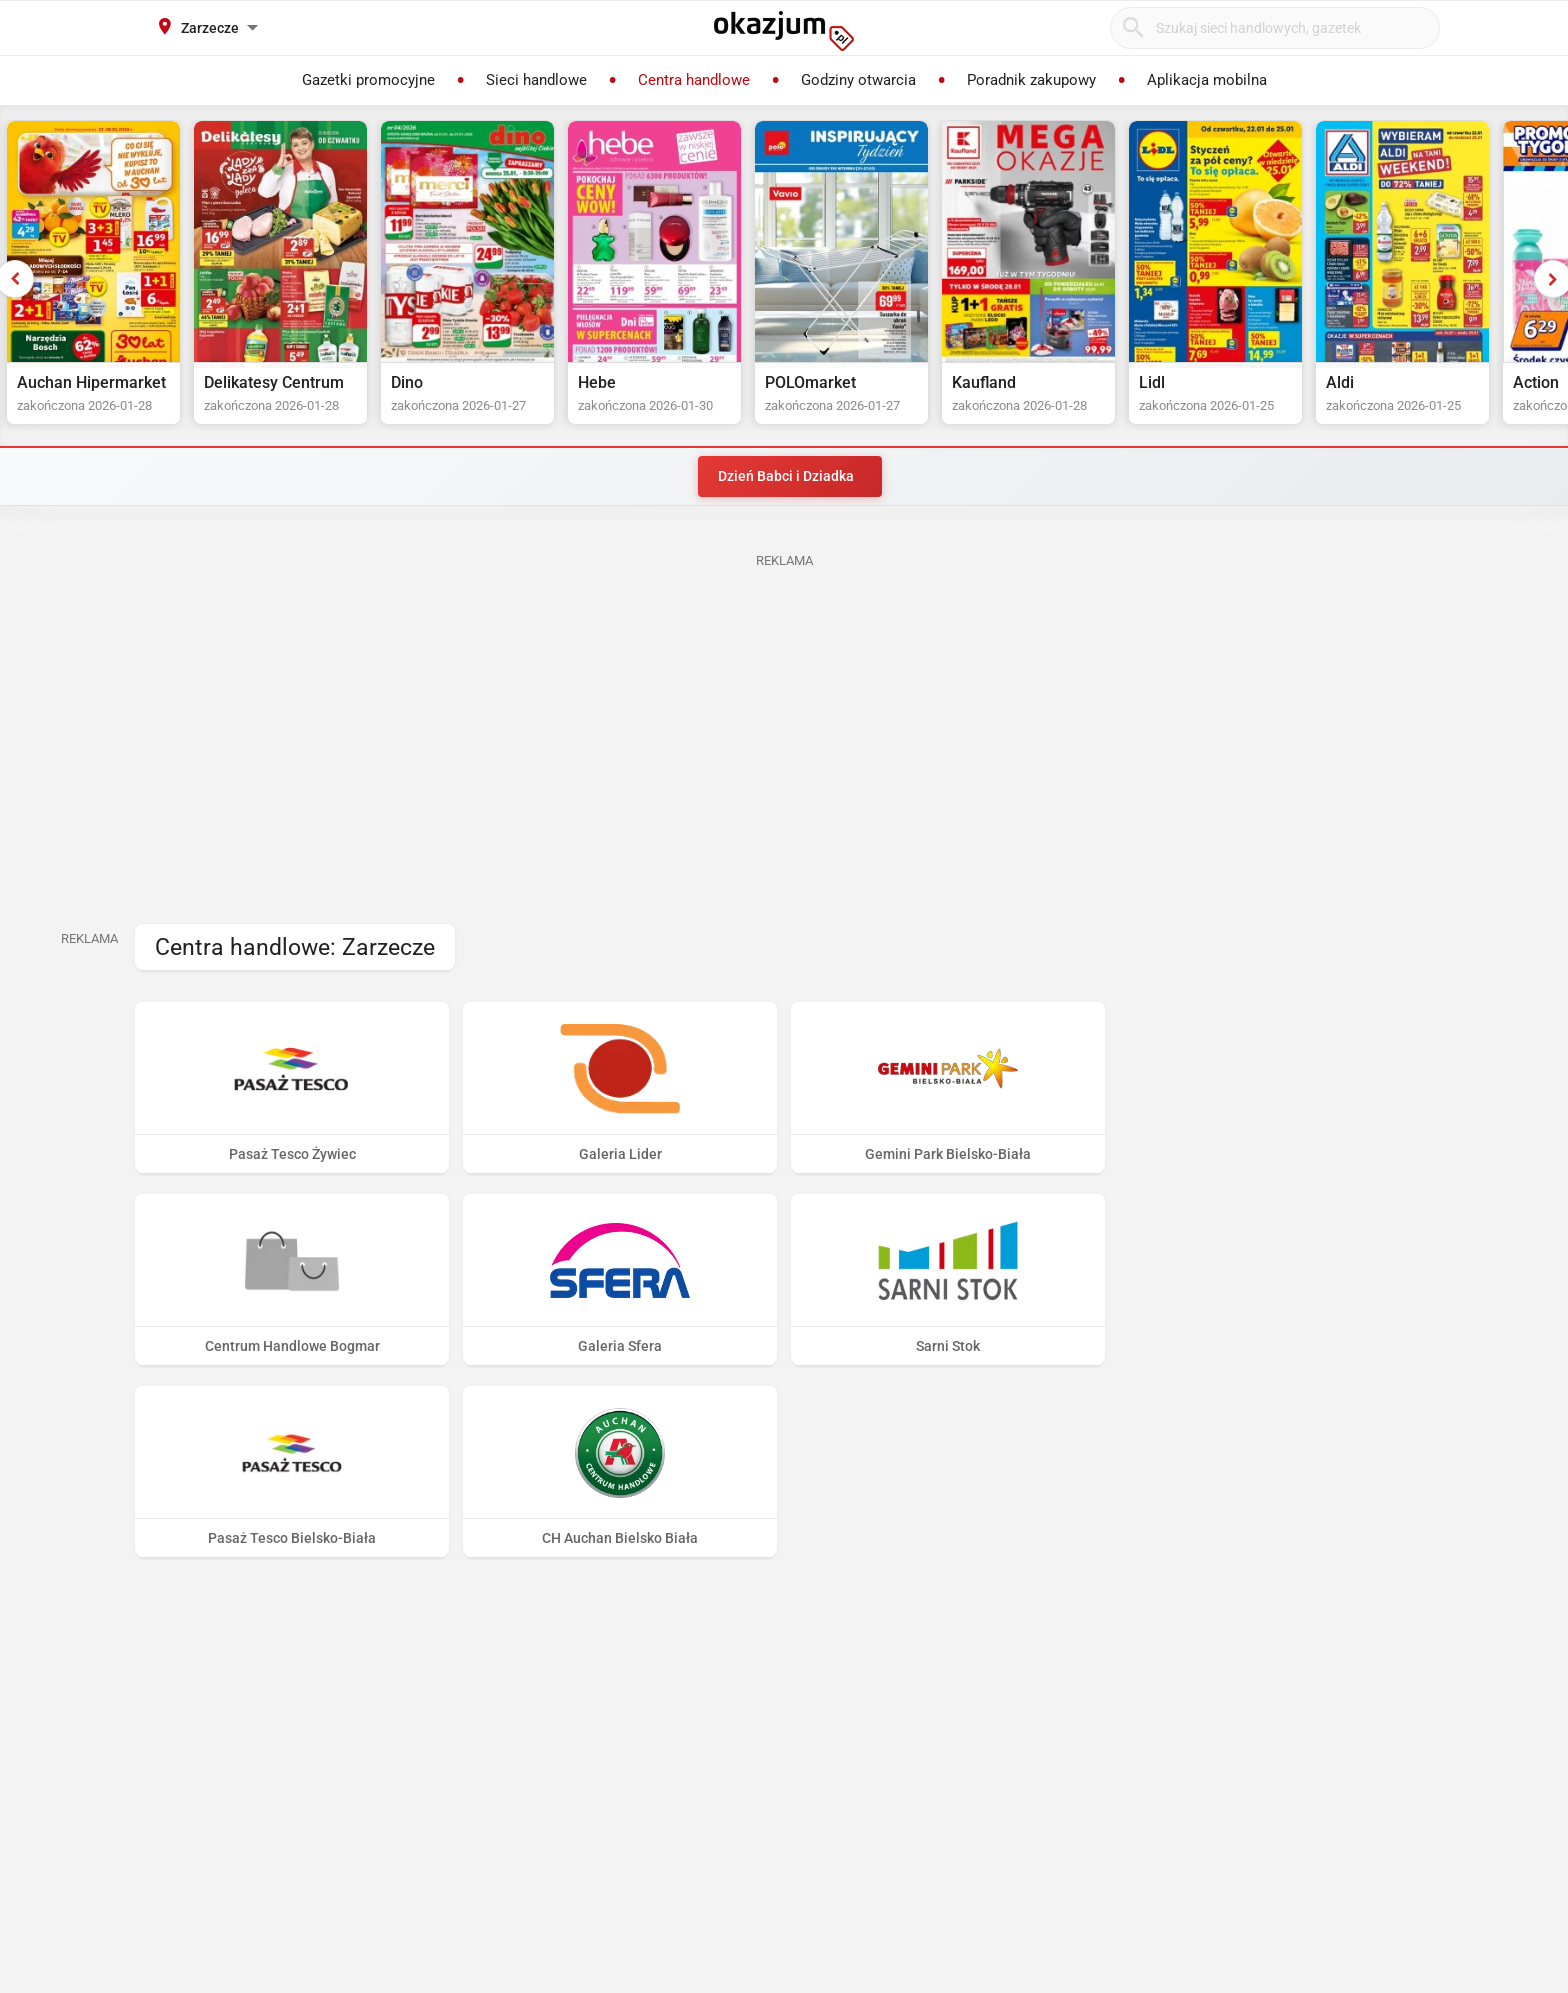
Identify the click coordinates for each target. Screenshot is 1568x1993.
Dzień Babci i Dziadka (786, 476)
